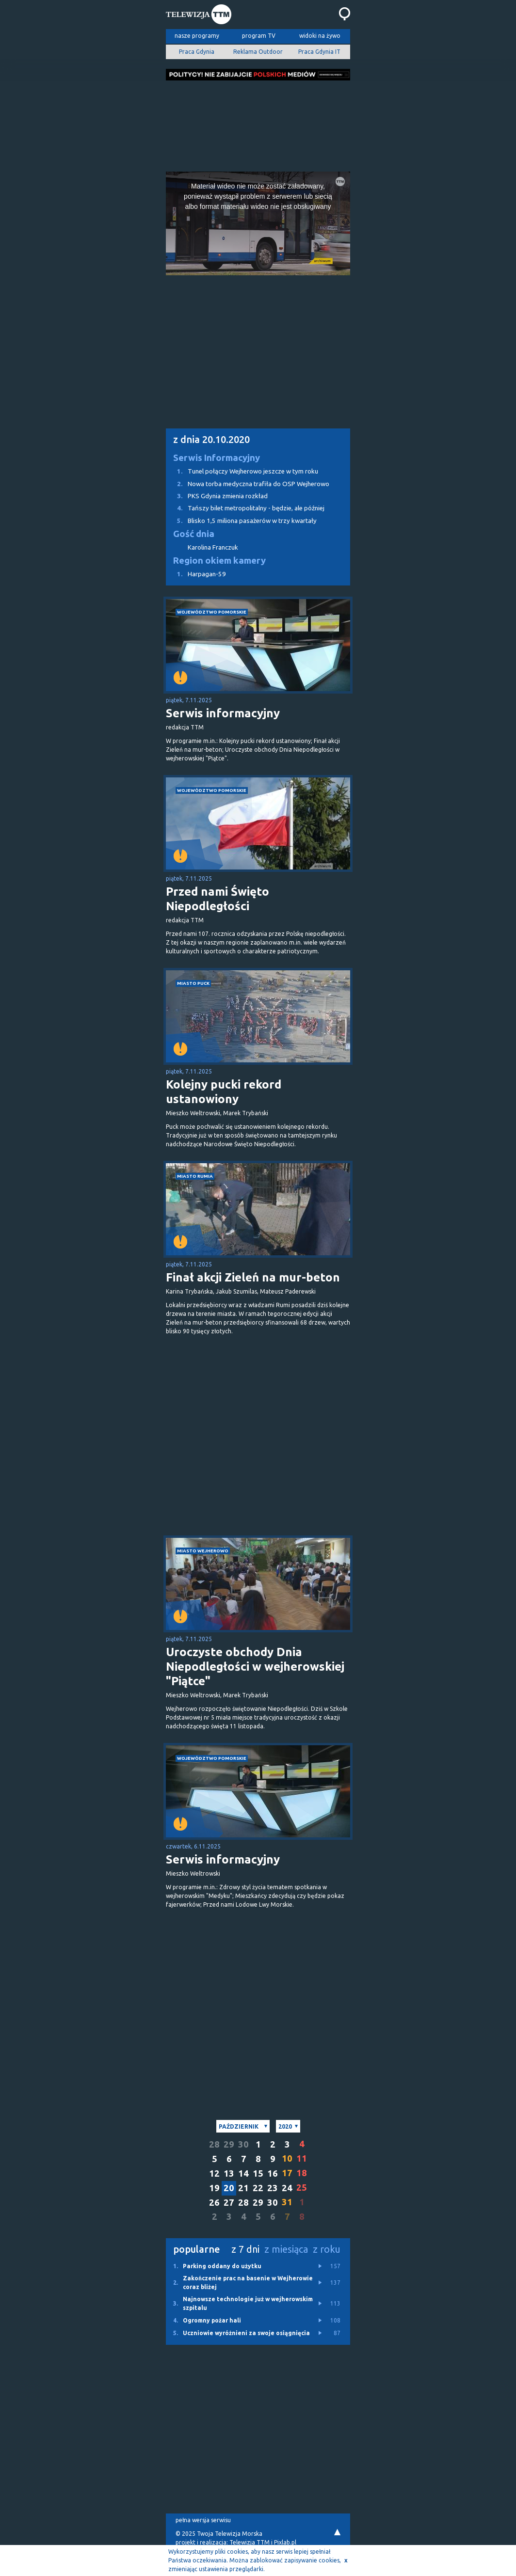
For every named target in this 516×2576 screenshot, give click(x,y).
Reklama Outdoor (258, 51)
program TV (258, 35)
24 (287, 2188)
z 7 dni (245, 2249)
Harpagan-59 (196, 574)
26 (214, 2202)
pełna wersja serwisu (203, 2520)
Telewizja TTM (249, 2542)
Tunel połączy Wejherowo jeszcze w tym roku (242, 471)
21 (243, 2188)
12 (214, 2173)
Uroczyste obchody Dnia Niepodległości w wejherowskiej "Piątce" (255, 1666)
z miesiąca (286, 2249)
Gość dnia (193, 534)
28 (214, 2144)
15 (258, 2173)
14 (243, 2173)
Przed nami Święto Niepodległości (217, 899)
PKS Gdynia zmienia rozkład (217, 496)
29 (229, 2144)
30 (243, 2144)
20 (229, 2188)
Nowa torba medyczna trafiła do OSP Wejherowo (247, 484)
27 (229, 2202)
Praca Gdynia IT (319, 51)
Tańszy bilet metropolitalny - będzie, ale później (245, 508)
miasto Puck (193, 983)
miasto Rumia (195, 1176)
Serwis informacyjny (223, 713)
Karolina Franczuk (213, 547)
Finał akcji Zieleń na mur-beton (253, 1277)
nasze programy (197, 35)
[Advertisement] (258, 123)
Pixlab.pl (285, 2542)
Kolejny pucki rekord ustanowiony (223, 1092)
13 (229, 2173)
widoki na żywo (319, 35)
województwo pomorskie (211, 612)
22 (258, 2188)
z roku (326, 2249)
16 (272, 2173)
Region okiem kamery (219, 560)
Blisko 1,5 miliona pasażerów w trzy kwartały (241, 521)
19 (214, 2188)
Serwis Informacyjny (216, 458)
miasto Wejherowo (202, 1550)
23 (272, 2188)
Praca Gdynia (196, 51)
